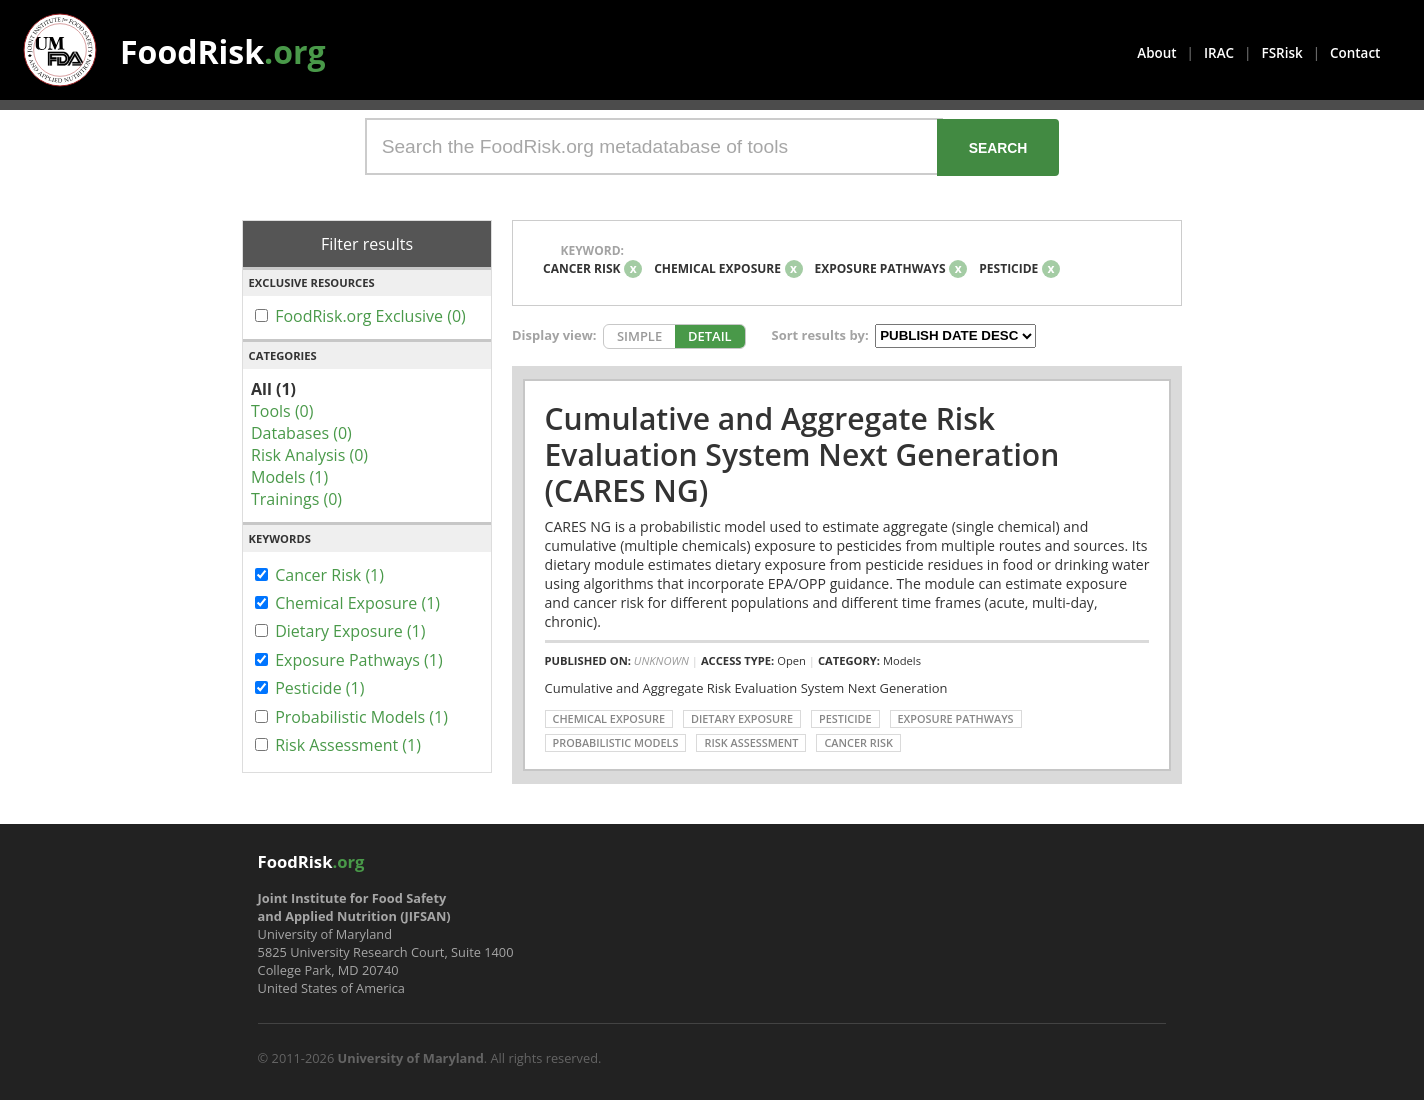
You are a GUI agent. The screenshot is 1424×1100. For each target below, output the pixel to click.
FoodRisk (223, 51)
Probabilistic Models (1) (361, 717)
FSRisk (1282, 53)
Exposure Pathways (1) (359, 660)
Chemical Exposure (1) (357, 603)
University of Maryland (411, 1058)
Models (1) (289, 477)
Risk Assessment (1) (348, 745)
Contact (1355, 53)
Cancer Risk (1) (329, 575)
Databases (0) (301, 433)
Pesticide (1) (319, 688)
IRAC (1219, 53)
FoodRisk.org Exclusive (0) (370, 316)
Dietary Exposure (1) (350, 631)
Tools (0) (282, 411)
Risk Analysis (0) (309, 455)
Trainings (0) (296, 499)
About (1156, 53)
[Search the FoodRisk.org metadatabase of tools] (654, 146)
